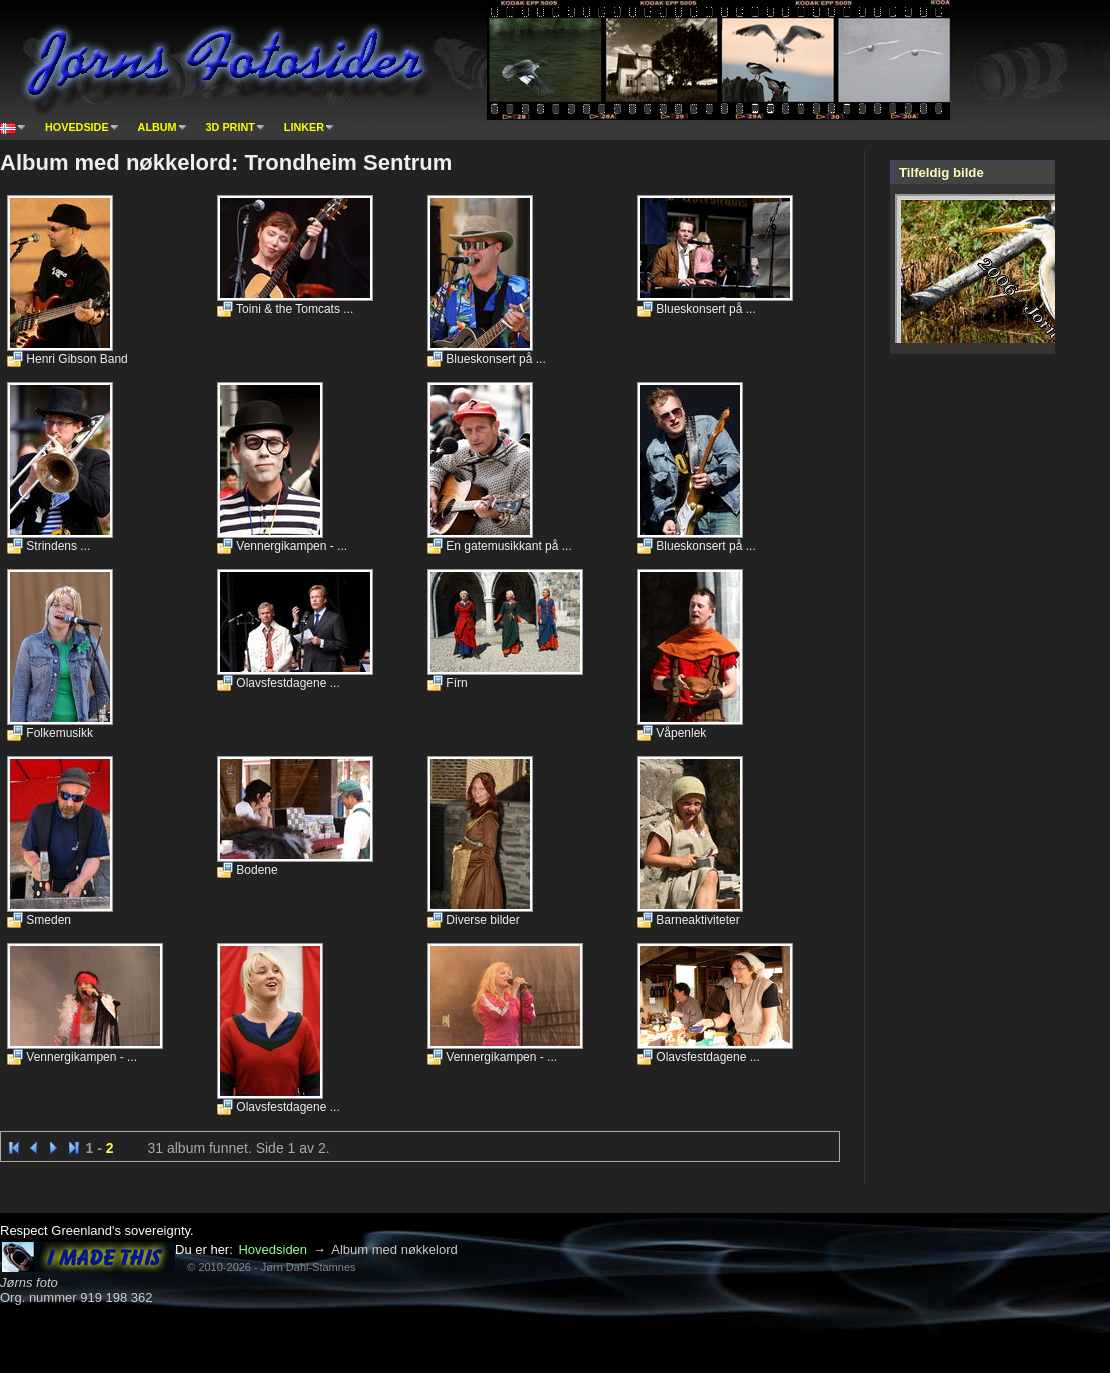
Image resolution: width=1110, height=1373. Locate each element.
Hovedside (77, 127)
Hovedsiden (272, 1249)
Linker (304, 127)
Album (157, 127)
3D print (230, 127)
